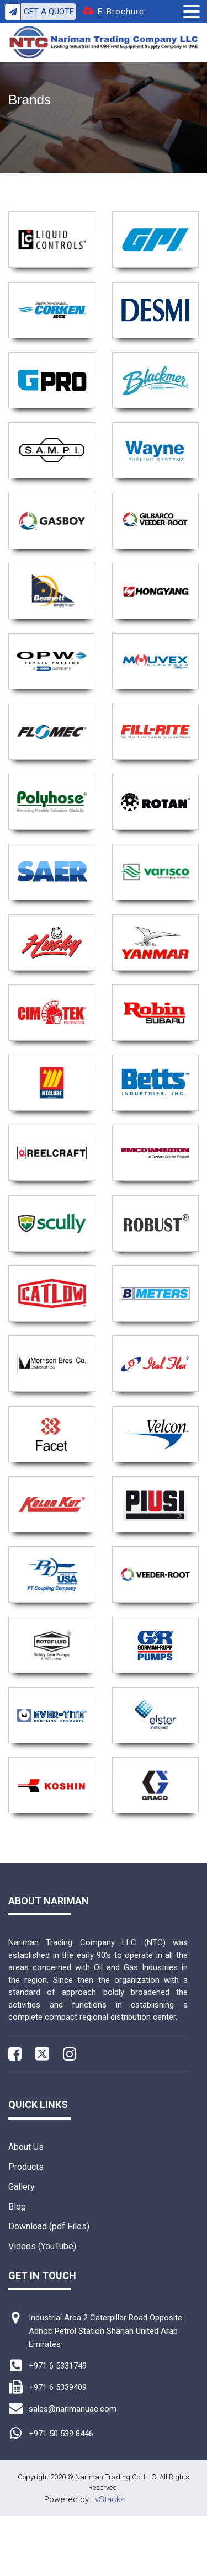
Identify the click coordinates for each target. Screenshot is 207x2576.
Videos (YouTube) (42, 2305)
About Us (26, 2206)
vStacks (110, 2559)
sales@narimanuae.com (72, 2468)
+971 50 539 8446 (61, 2493)
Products (26, 2226)
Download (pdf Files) (48, 2285)
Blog (17, 2265)
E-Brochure (121, 12)
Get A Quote (39, 11)
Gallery (21, 2245)
